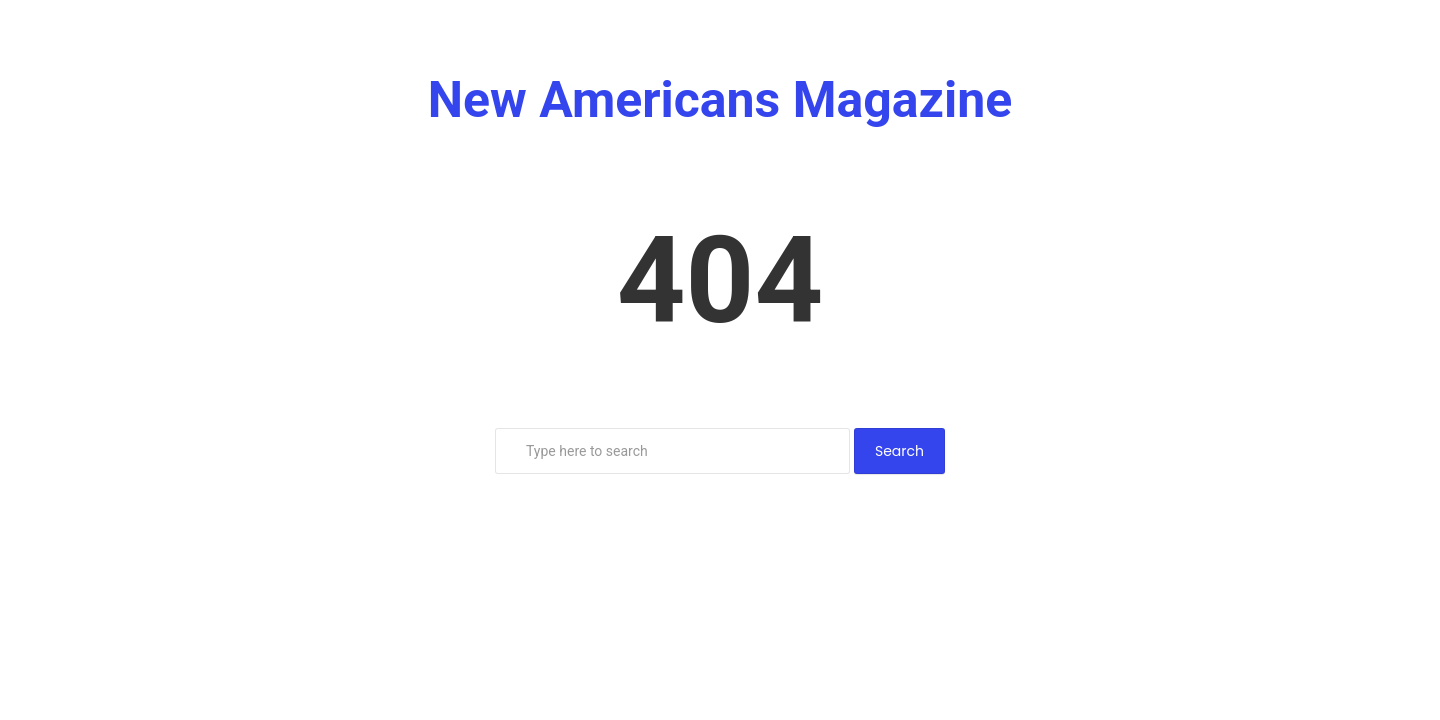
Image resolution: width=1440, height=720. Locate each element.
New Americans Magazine (720, 100)
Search (899, 451)
